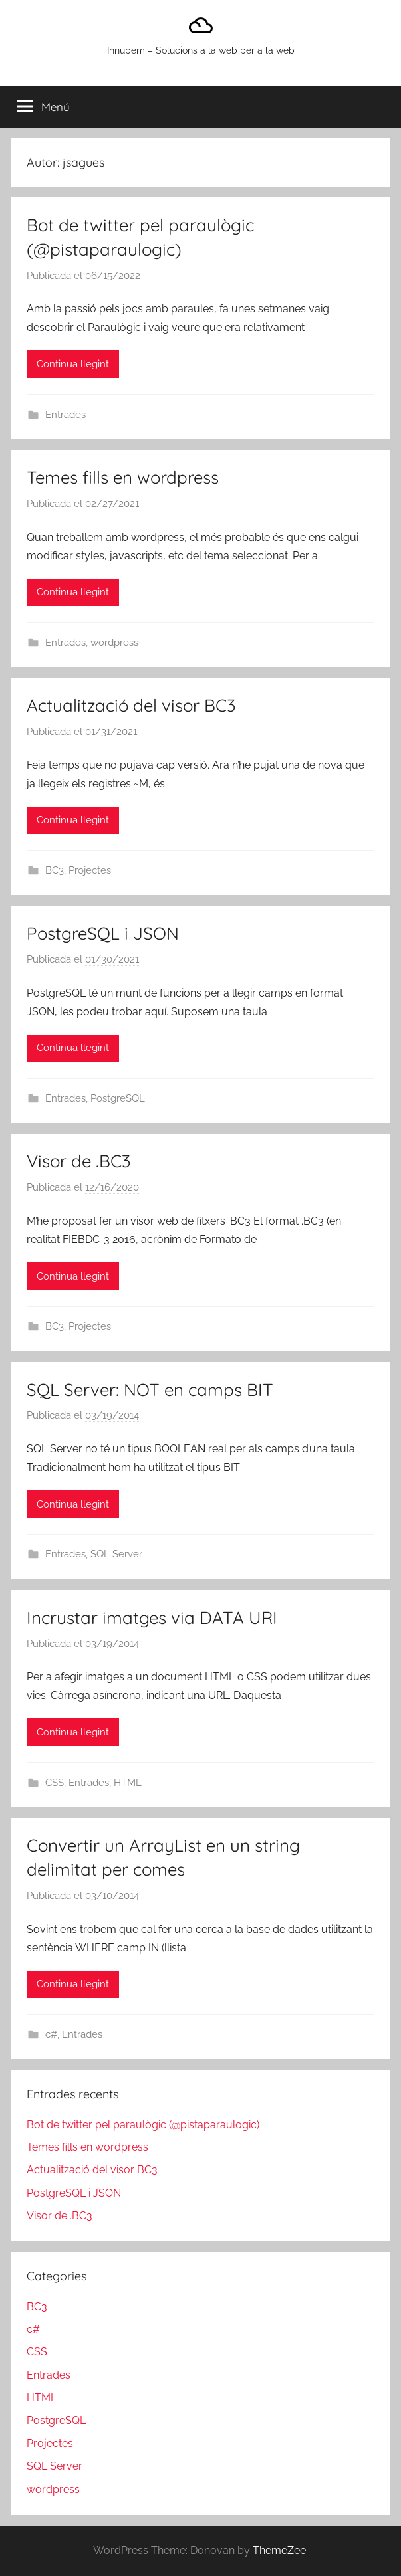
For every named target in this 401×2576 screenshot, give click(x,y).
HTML (128, 1783)
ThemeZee (279, 2550)
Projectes (89, 870)
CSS (54, 1783)
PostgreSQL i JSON (103, 933)
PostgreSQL (117, 1098)
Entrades (65, 415)
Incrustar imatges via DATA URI (152, 1618)
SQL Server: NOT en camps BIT (150, 1390)
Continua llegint (73, 364)
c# (51, 2034)
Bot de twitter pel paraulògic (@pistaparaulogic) (143, 2124)
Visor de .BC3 (79, 1161)
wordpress (114, 642)
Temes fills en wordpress (123, 477)
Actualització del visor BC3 (131, 705)
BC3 (54, 870)
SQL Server (116, 1554)
